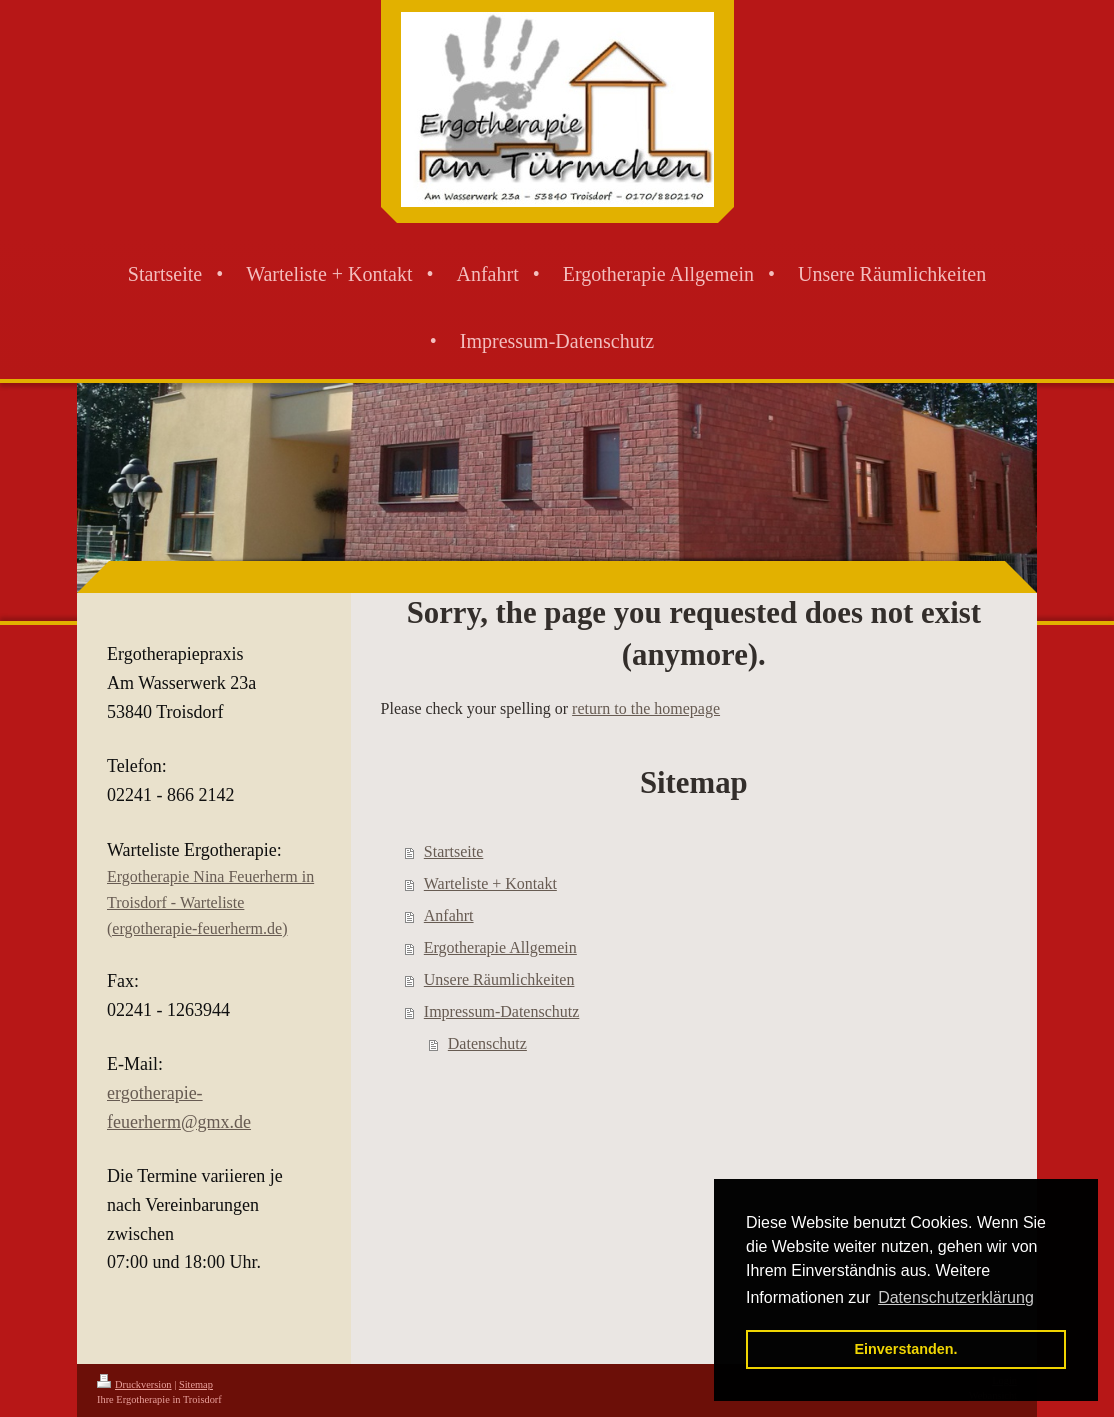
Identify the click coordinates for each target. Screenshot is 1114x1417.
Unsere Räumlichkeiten (499, 979)
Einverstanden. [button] (905, 1349)
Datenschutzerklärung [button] (956, 1297)
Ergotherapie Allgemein (500, 947)
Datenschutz (487, 1043)
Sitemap (196, 1384)
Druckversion (134, 1384)
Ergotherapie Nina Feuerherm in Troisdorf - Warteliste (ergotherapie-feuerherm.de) (210, 902)
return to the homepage (646, 708)
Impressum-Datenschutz (502, 1011)
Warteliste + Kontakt (490, 883)
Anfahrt (449, 915)
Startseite (454, 851)
